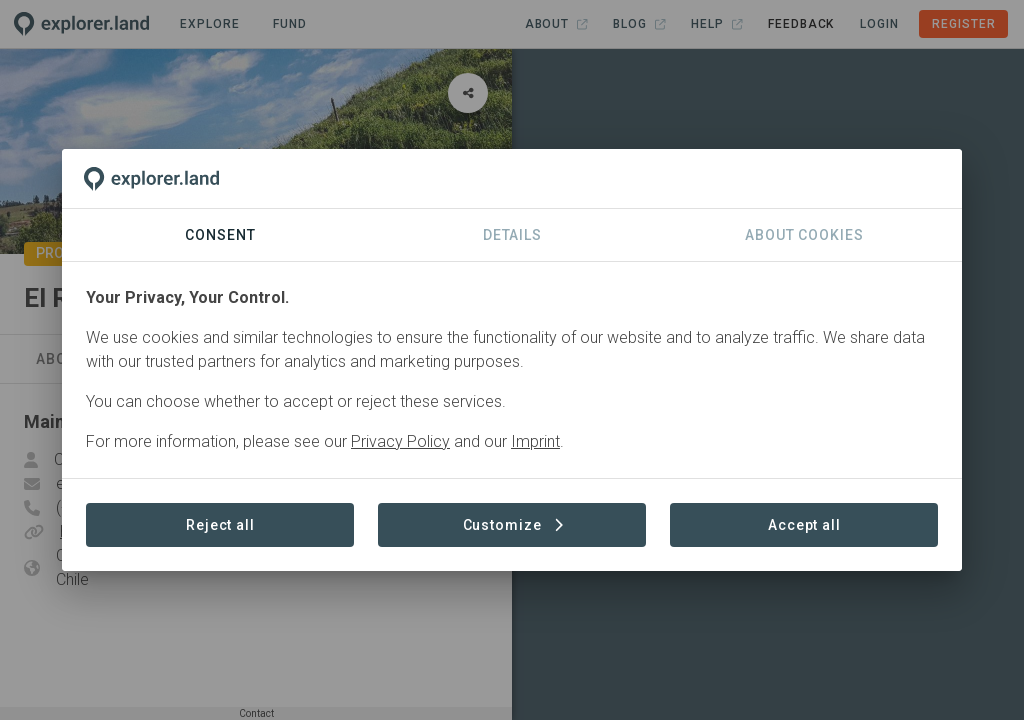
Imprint (535, 441)
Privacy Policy (400, 441)
